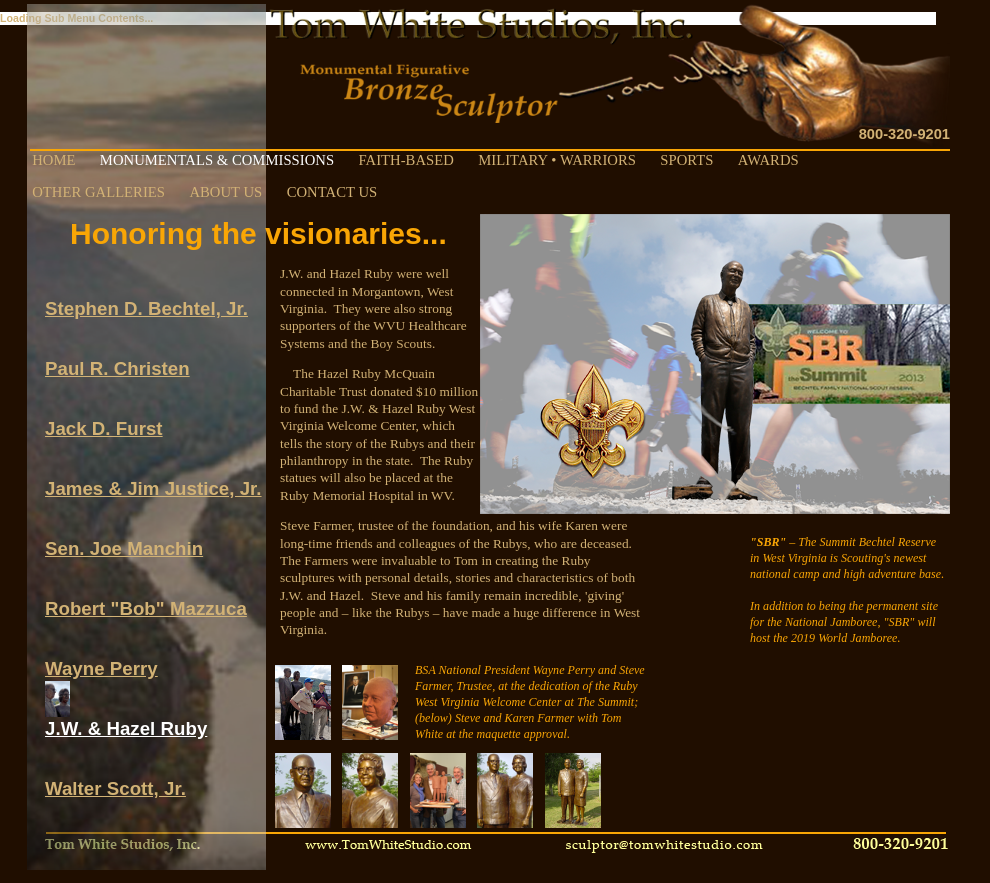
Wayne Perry (101, 659)
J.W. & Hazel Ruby (126, 719)
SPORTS (686, 160)
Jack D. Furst (104, 419)
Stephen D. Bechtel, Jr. (146, 299)
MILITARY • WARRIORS (557, 160)
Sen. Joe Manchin (124, 539)
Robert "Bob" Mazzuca (146, 599)
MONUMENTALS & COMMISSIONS (217, 160)
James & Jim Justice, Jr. (153, 479)
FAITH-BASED (405, 160)
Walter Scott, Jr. (115, 779)
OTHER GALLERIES (98, 192)
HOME (53, 160)
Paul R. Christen (117, 359)
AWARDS (768, 160)
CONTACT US (332, 192)
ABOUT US (225, 192)
